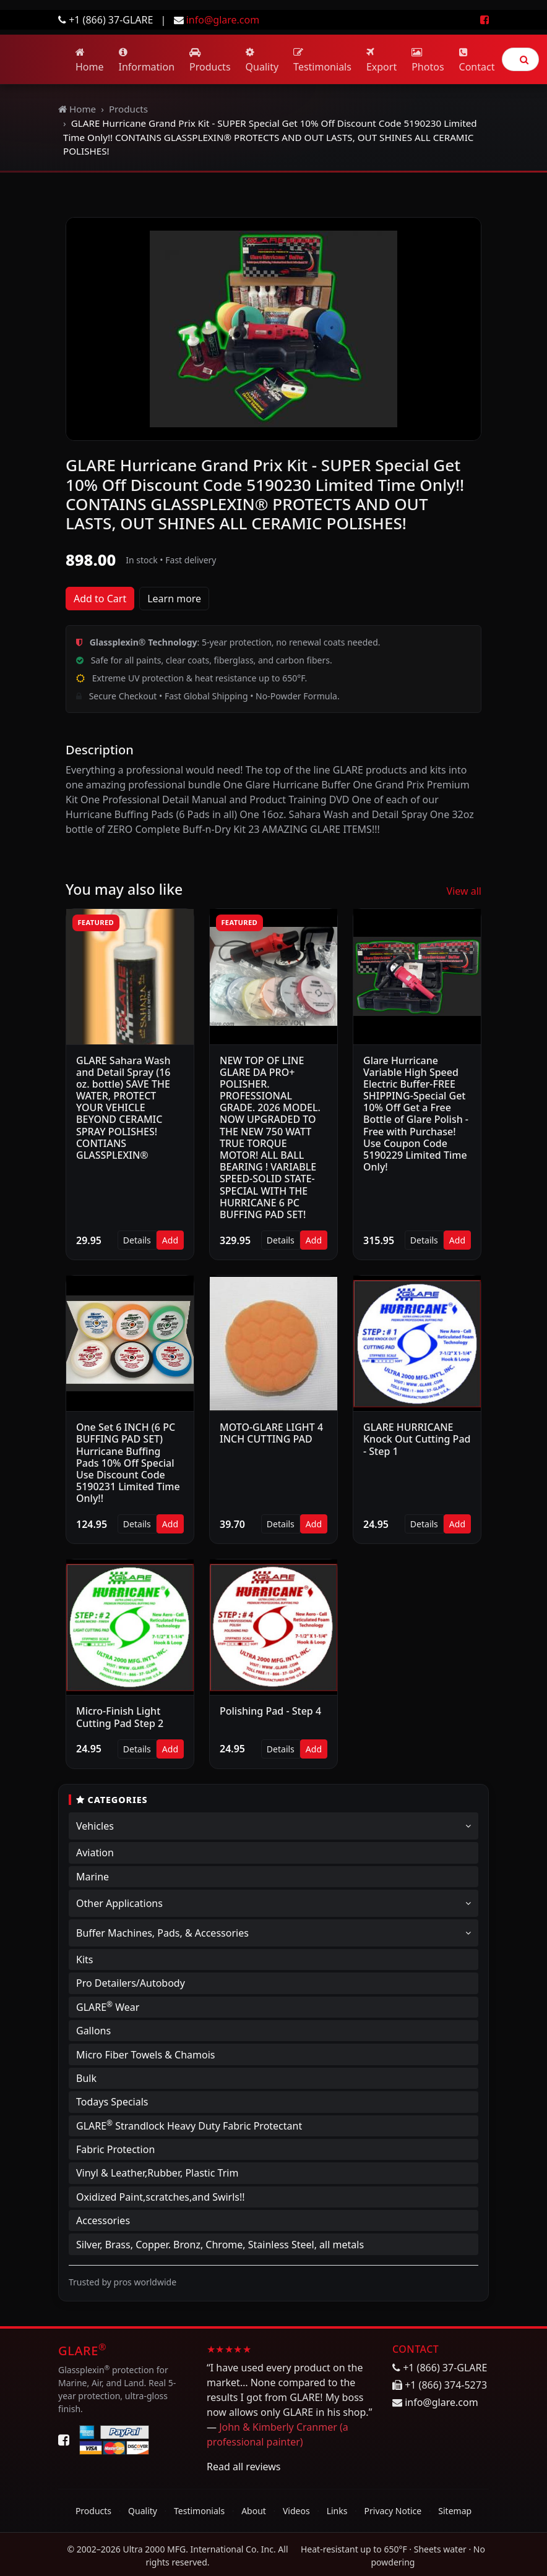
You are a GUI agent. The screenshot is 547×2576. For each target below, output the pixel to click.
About (253, 2511)
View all (464, 891)
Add (170, 1240)
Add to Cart (100, 598)
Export (381, 60)
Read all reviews (244, 2466)
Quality (262, 60)
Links (337, 2511)
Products (210, 60)
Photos (427, 60)
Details (137, 1240)
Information (147, 60)
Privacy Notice (393, 2511)
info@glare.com (222, 20)
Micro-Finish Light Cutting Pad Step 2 (119, 1716)
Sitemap (455, 2511)
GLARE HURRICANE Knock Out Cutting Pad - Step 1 (416, 1438)
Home (89, 60)
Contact (477, 60)
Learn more (174, 598)
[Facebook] (63, 2440)
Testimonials (322, 60)
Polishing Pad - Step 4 (270, 1711)
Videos (296, 2511)
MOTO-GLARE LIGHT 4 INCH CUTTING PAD (271, 1433)
